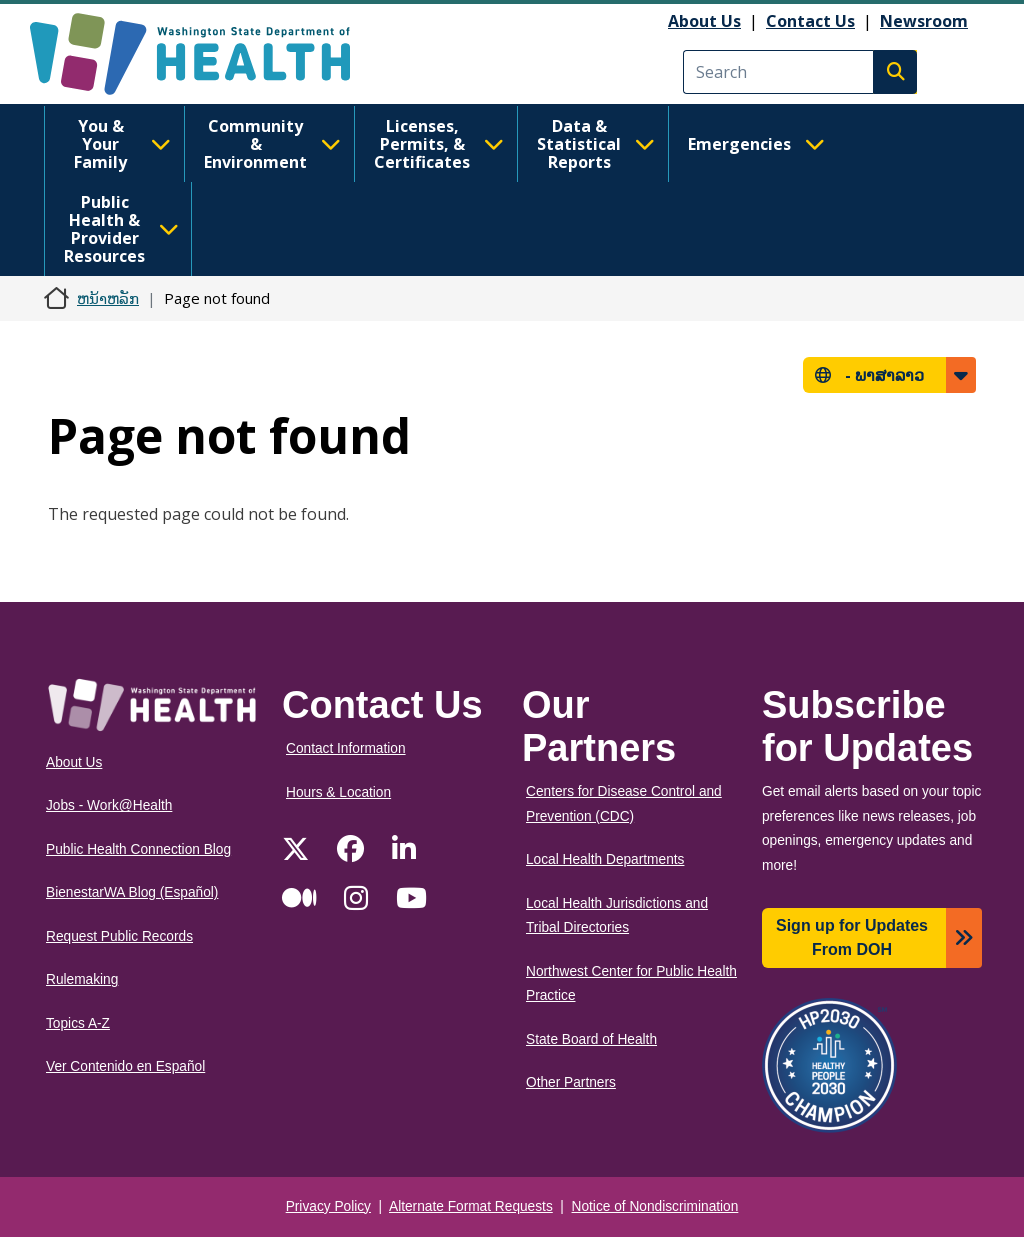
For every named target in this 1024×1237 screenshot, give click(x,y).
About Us (704, 21)
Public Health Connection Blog (138, 849)
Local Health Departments (605, 859)
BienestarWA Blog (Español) (132, 892)
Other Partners (571, 1082)
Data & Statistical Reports (596, 144)
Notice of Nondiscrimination (655, 1206)
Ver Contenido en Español (125, 1066)
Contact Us (810, 21)
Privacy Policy (328, 1206)
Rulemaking (82, 979)
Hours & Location (338, 792)
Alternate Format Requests (471, 1206)
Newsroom (924, 21)
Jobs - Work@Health (109, 805)
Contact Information (346, 748)
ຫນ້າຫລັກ (108, 298)
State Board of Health (591, 1039)
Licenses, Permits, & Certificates (439, 144)
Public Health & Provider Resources (121, 229)
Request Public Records (119, 936)
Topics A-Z (78, 1023)
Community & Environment (272, 144)
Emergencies (756, 144)
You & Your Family (122, 144)
